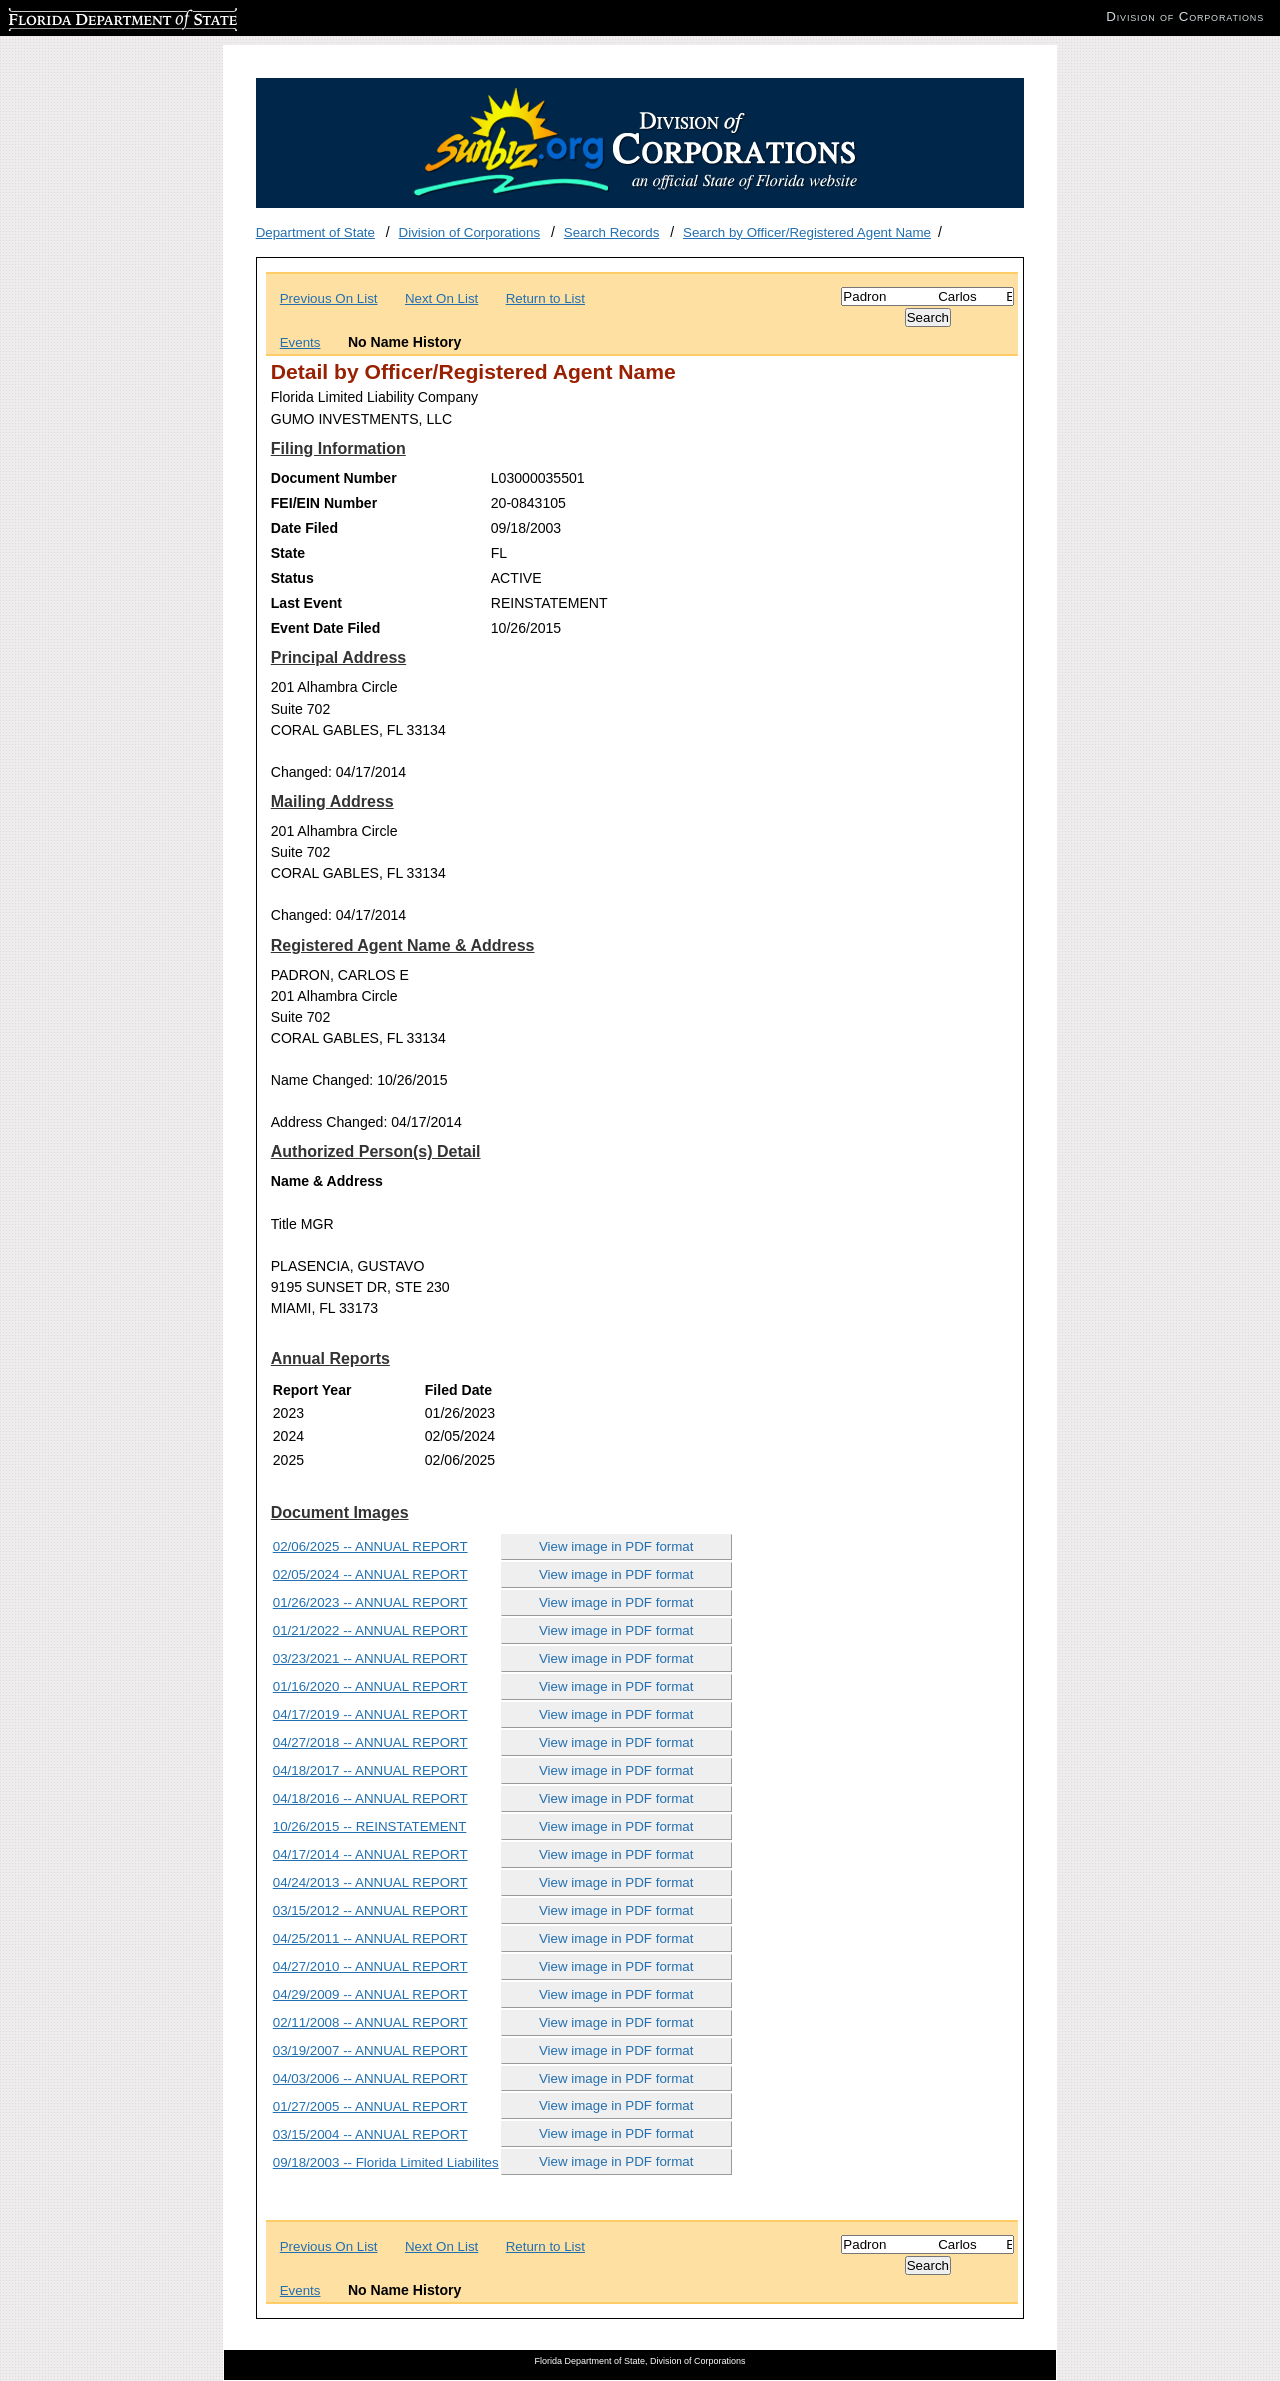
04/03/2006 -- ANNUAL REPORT (370, 2078)
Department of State (315, 232)
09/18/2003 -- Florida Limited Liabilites (386, 2162)
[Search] (927, 296)
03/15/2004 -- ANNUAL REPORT (370, 2134)
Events (300, 342)
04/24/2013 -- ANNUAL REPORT (370, 1882)
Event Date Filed (326, 628)
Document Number (334, 478)
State (288, 553)
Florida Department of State (90, 16)
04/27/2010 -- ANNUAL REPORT (370, 1966)
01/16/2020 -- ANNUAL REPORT (370, 1686)
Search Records (612, 232)
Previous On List (329, 298)
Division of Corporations (470, 232)
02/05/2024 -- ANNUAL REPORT (370, 1574)
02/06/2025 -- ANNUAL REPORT (370, 1546)
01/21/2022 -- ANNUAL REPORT (370, 1630)
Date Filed (304, 528)
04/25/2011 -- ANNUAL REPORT (370, 1938)
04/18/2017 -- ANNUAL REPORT (370, 1770)
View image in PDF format (616, 1546)
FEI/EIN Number (324, 503)
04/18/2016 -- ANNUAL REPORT (370, 1798)
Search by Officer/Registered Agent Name (807, 232)
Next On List (441, 298)
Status (292, 578)
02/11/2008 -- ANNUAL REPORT (370, 2022)
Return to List (545, 298)
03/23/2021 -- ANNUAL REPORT (370, 1658)
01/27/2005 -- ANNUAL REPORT (370, 2106)
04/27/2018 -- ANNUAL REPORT (370, 1742)
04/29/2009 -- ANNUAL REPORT (370, 1994)
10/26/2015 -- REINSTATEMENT (370, 1826)
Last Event (306, 603)
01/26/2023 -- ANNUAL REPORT (370, 1602)
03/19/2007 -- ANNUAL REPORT (370, 2050)
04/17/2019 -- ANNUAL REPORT (370, 1714)
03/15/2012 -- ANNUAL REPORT (370, 1910)
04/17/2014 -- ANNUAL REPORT (370, 1854)
